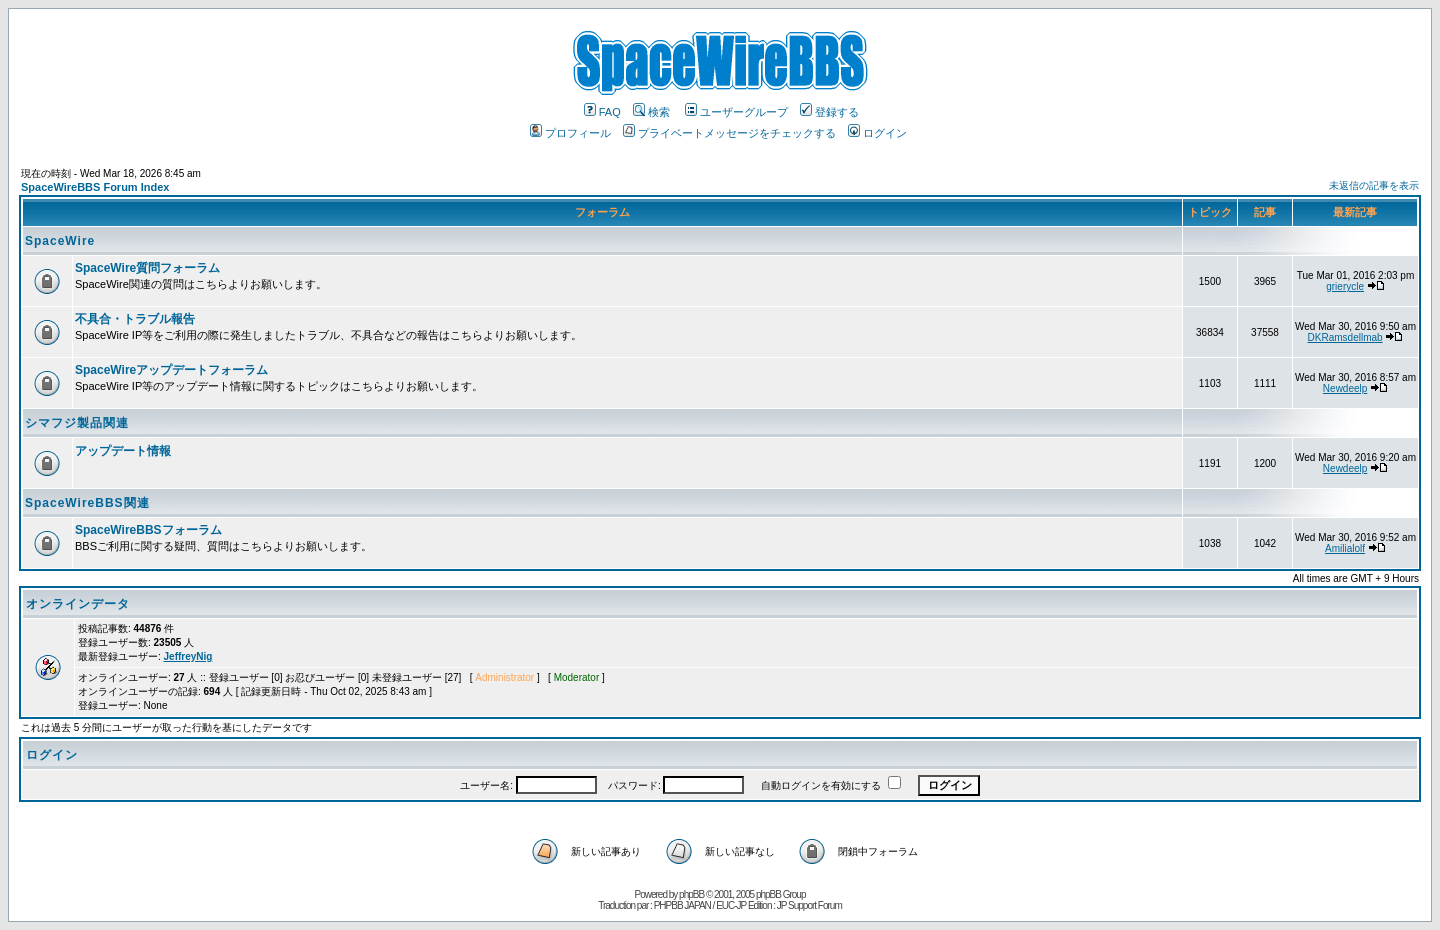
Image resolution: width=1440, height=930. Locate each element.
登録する (829, 112)
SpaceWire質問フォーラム (147, 268)
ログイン (877, 133)
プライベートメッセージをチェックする (729, 133)
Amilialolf (1345, 548)
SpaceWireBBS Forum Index (95, 187)
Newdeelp (1345, 388)
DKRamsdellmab (1345, 337)
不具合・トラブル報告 (135, 319)
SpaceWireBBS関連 (87, 503)
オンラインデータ (78, 604)
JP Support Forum (809, 905)
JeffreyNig (188, 656)
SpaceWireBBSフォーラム (148, 530)
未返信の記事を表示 (1374, 185)
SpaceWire (60, 241)
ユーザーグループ (736, 112)
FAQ (602, 112)
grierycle (1345, 286)
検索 (651, 112)
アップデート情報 (123, 451)
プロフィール (570, 133)
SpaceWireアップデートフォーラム (171, 370)
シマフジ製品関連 (77, 423)
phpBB (691, 894)
